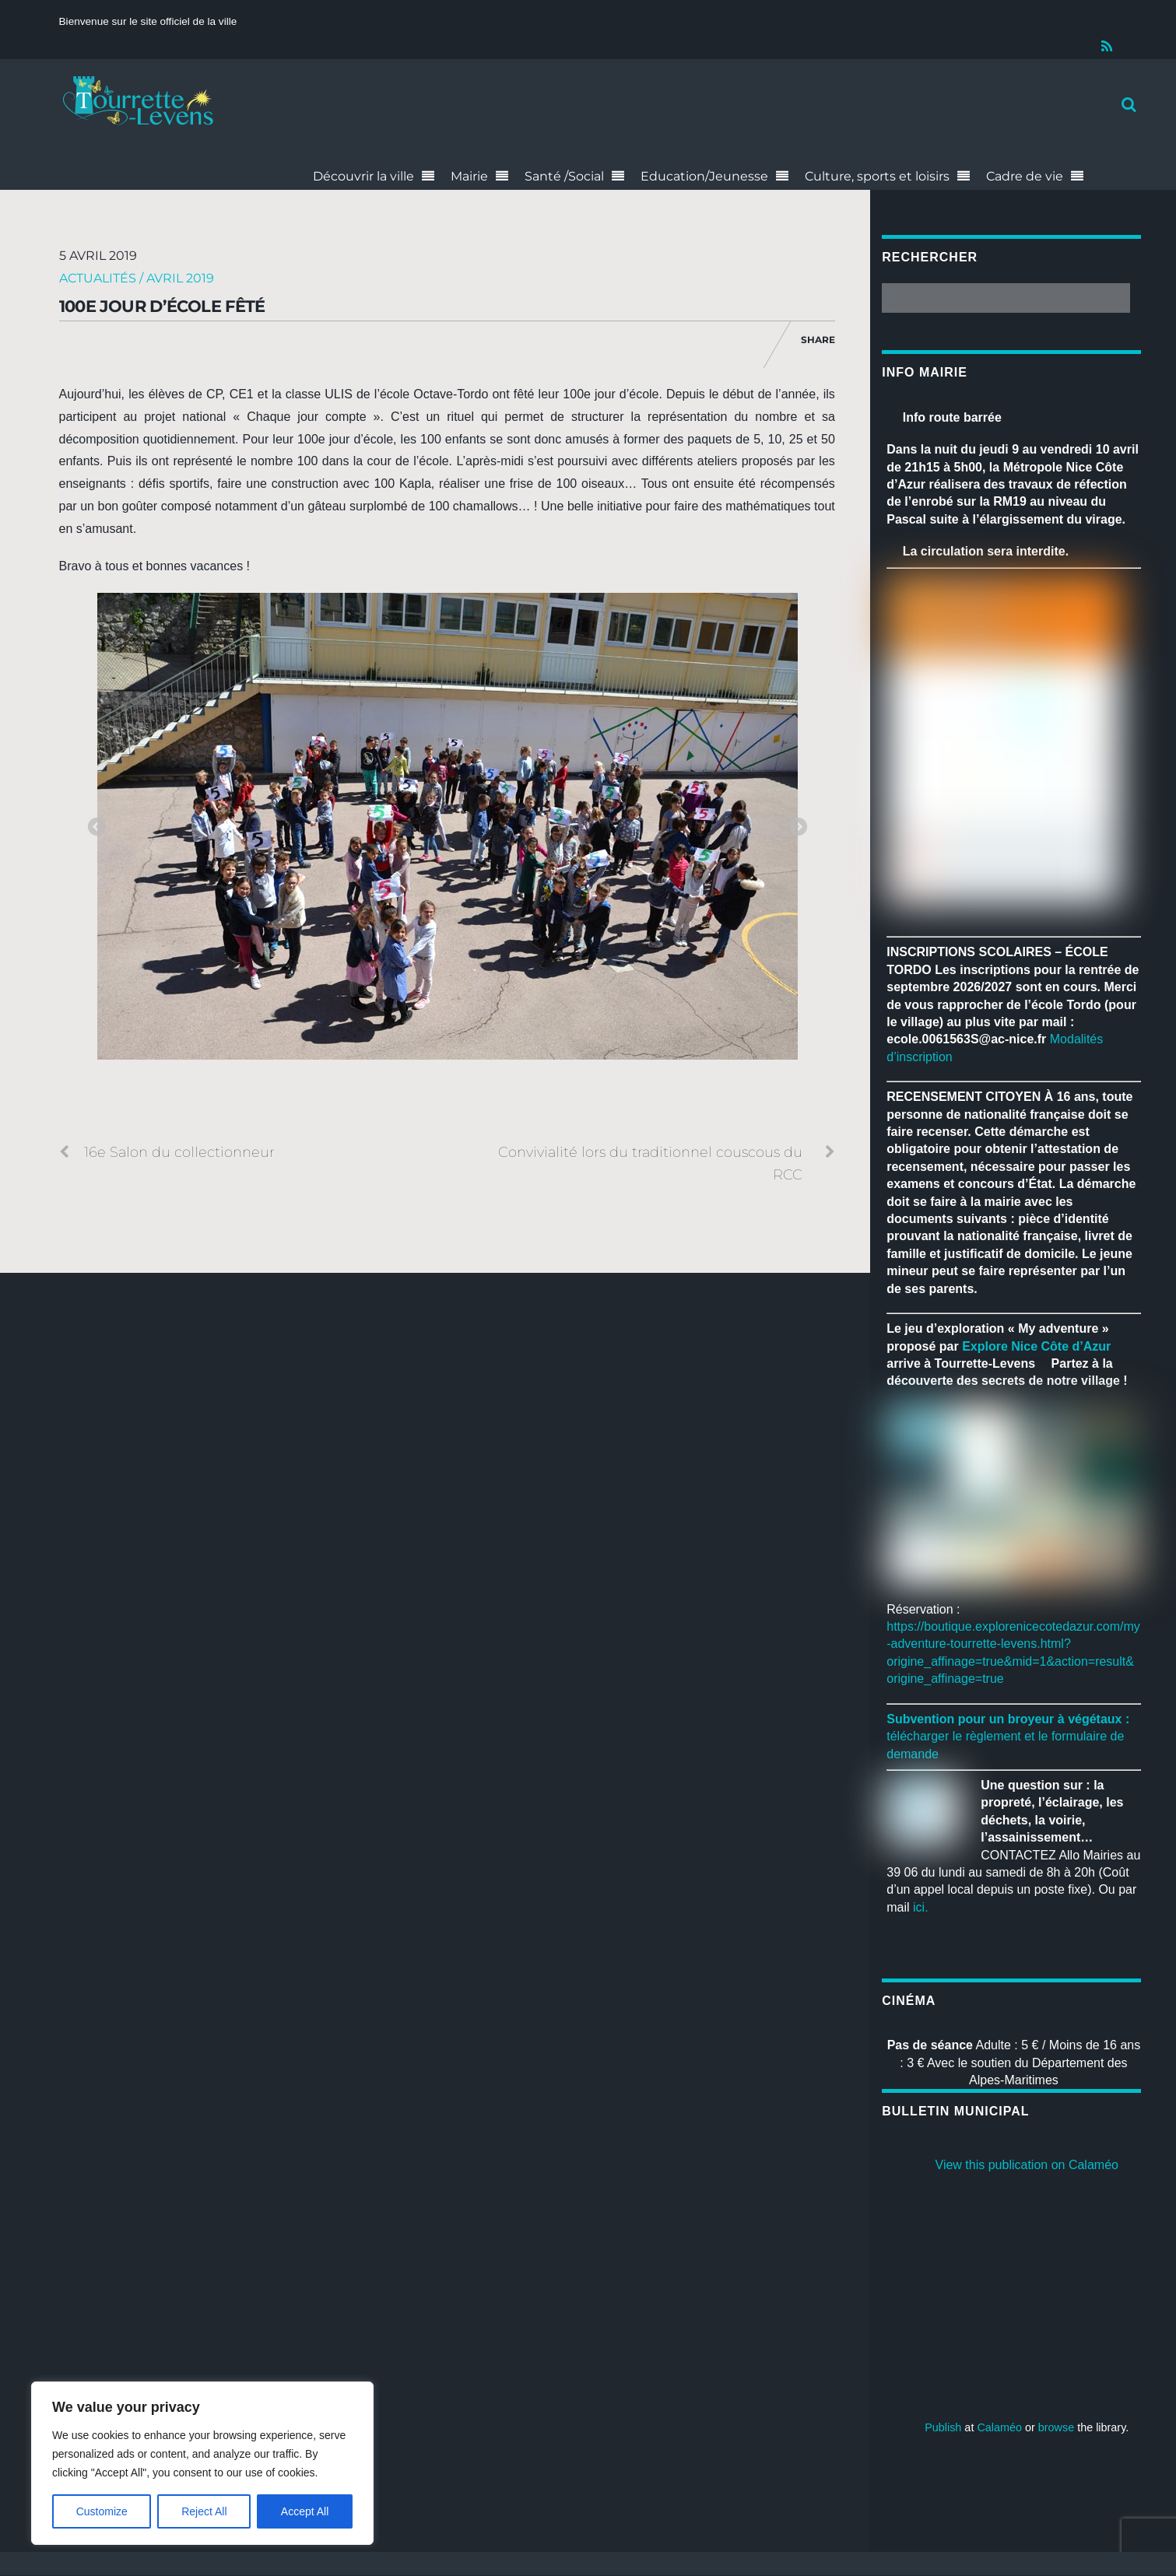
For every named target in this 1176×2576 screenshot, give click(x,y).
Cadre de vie (1024, 176)
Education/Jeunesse (704, 176)
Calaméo (999, 2428)
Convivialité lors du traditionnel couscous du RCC (666, 1162)
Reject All (203, 2511)
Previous (96, 828)
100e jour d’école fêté (162, 306)
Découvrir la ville (363, 176)
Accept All (304, 2511)
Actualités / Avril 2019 (136, 278)
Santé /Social (564, 176)
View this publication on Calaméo (1027, 2165)
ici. (921, 1908)
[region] (202, 2463)
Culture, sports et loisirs (877, 176)
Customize (102, 2511)
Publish (943, 2428)
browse (1056, 2428)
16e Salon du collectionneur (167, 1152)
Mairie (469, 176)
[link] (1036, 1346)
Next (798, 828)
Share (818, 339)
